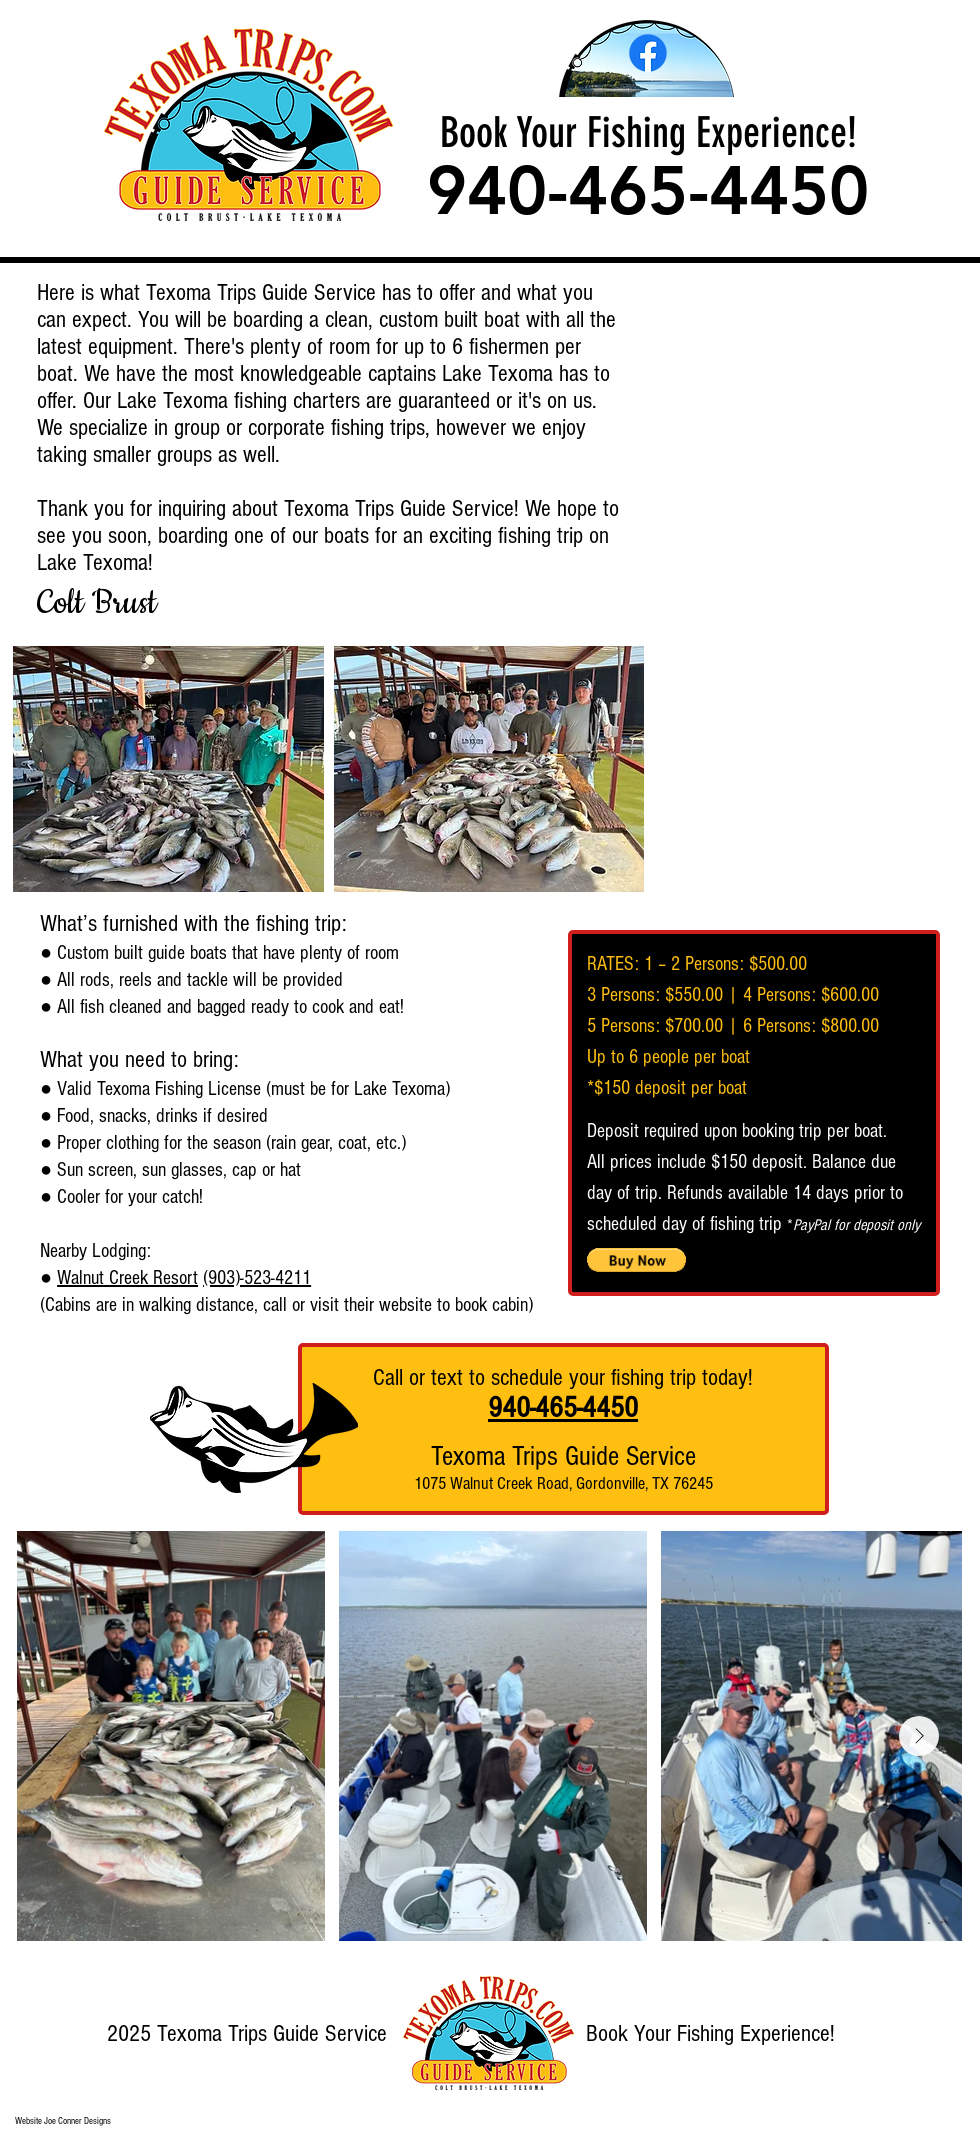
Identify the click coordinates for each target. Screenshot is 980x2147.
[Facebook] (648, 53)
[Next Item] (919, 1736)
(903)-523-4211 (257, 1278)
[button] (168, 769)
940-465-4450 (563, 1408)
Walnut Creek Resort (127, 1278)
